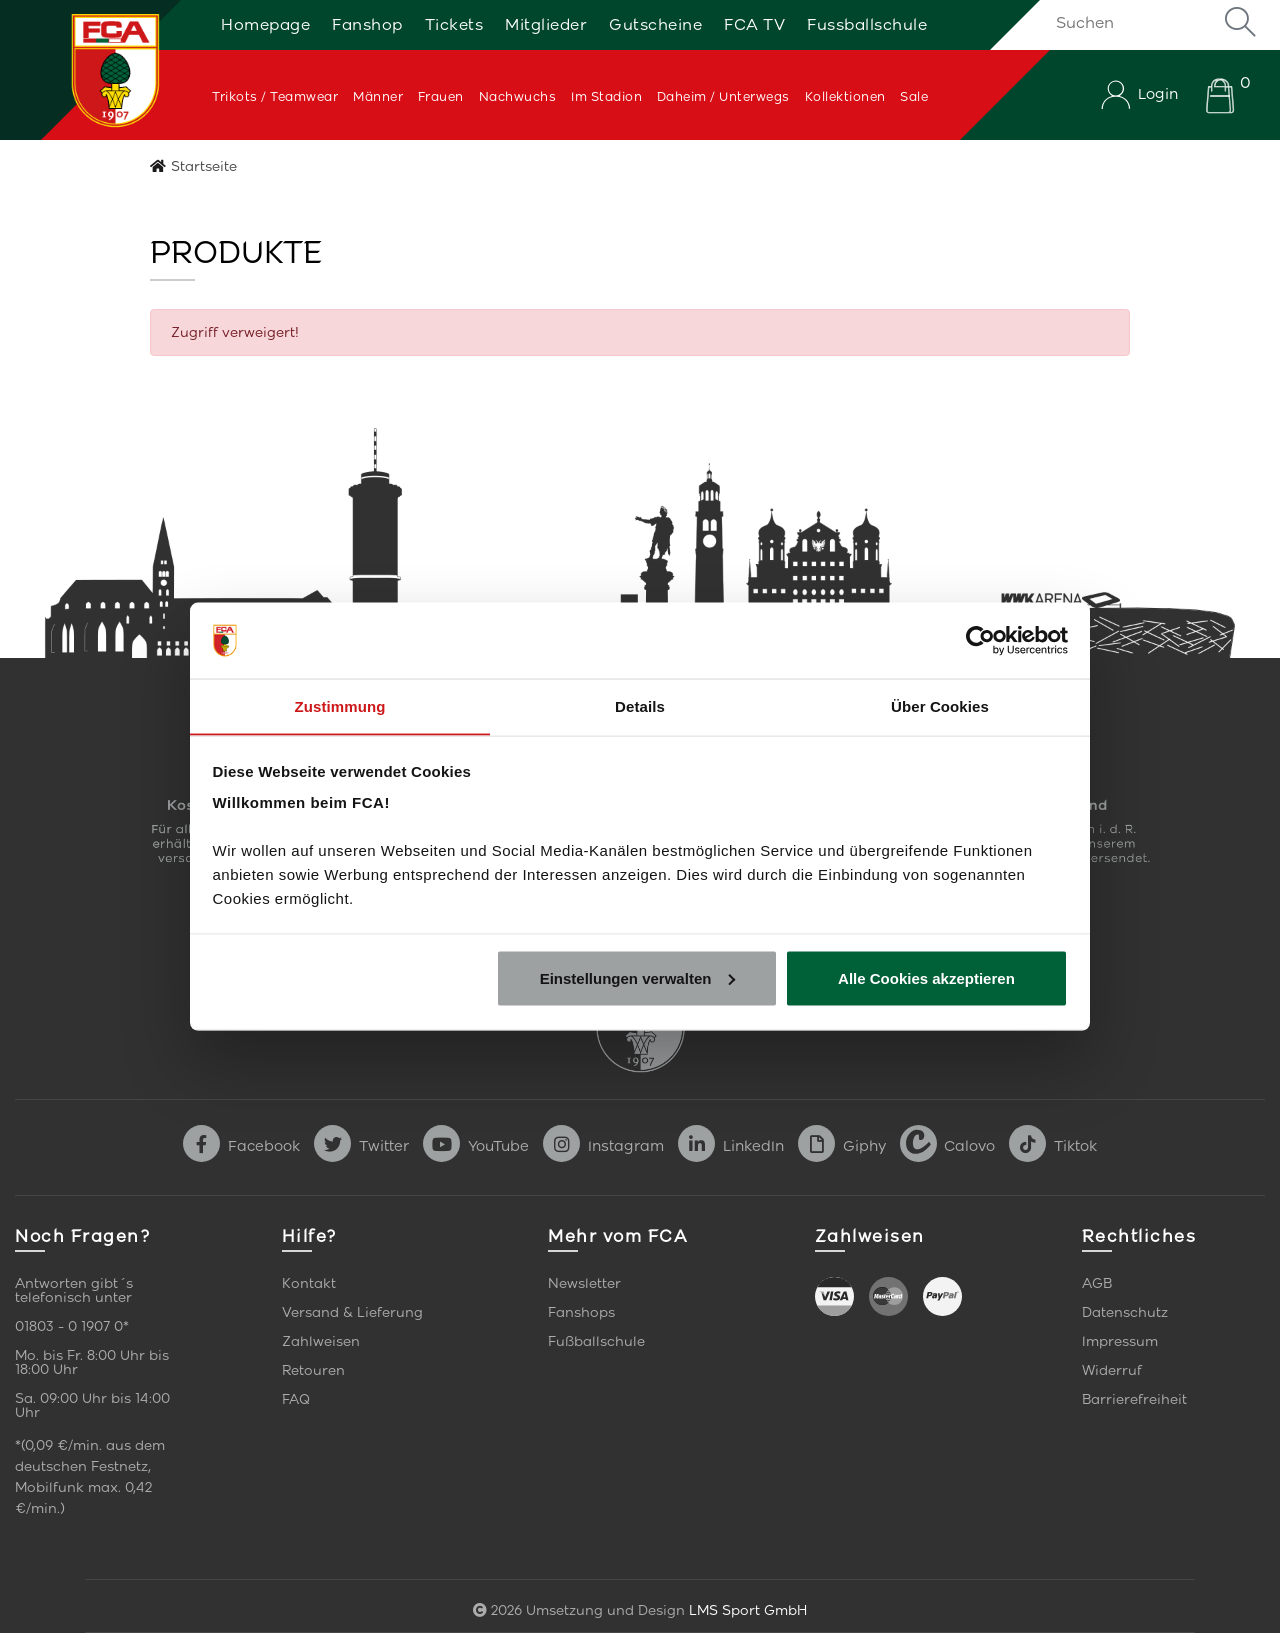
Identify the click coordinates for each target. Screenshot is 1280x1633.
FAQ (296, 1399)
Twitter (361, 1146)
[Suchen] (1152, 22)
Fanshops (581, 1312)
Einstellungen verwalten (638, 978)
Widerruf (1112, 1370)
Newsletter (584, 1283)
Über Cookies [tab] (940, 705)
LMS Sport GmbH (748, 1610)
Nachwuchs (518, 96)
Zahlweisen (321, 1341)
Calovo (947, 1146)
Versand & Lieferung (352, 1312)
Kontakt (309, 1283)
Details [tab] (640, 705)
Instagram (603, 1146)
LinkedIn (731, 1146)
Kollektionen (845, 96)
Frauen (441, 96)
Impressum (1120, 1341)
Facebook (241, 1146)
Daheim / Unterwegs (723, 96)
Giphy (842, 1146)
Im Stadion (606, 96)
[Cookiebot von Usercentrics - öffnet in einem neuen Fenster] (980, 640)
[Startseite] (93, 70)
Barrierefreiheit (1134, 1399)
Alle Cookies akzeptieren (926, 978)
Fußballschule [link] (596, 1341)
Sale (914, 96)
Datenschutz (1125, 1312)
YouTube (476, 1146)
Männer (378, 96)
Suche (1240, 22)
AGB (1097, 1283)
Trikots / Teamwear (275, 96)
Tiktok (1053, 1146)
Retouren (313, 1370)
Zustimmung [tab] (340, 705)
